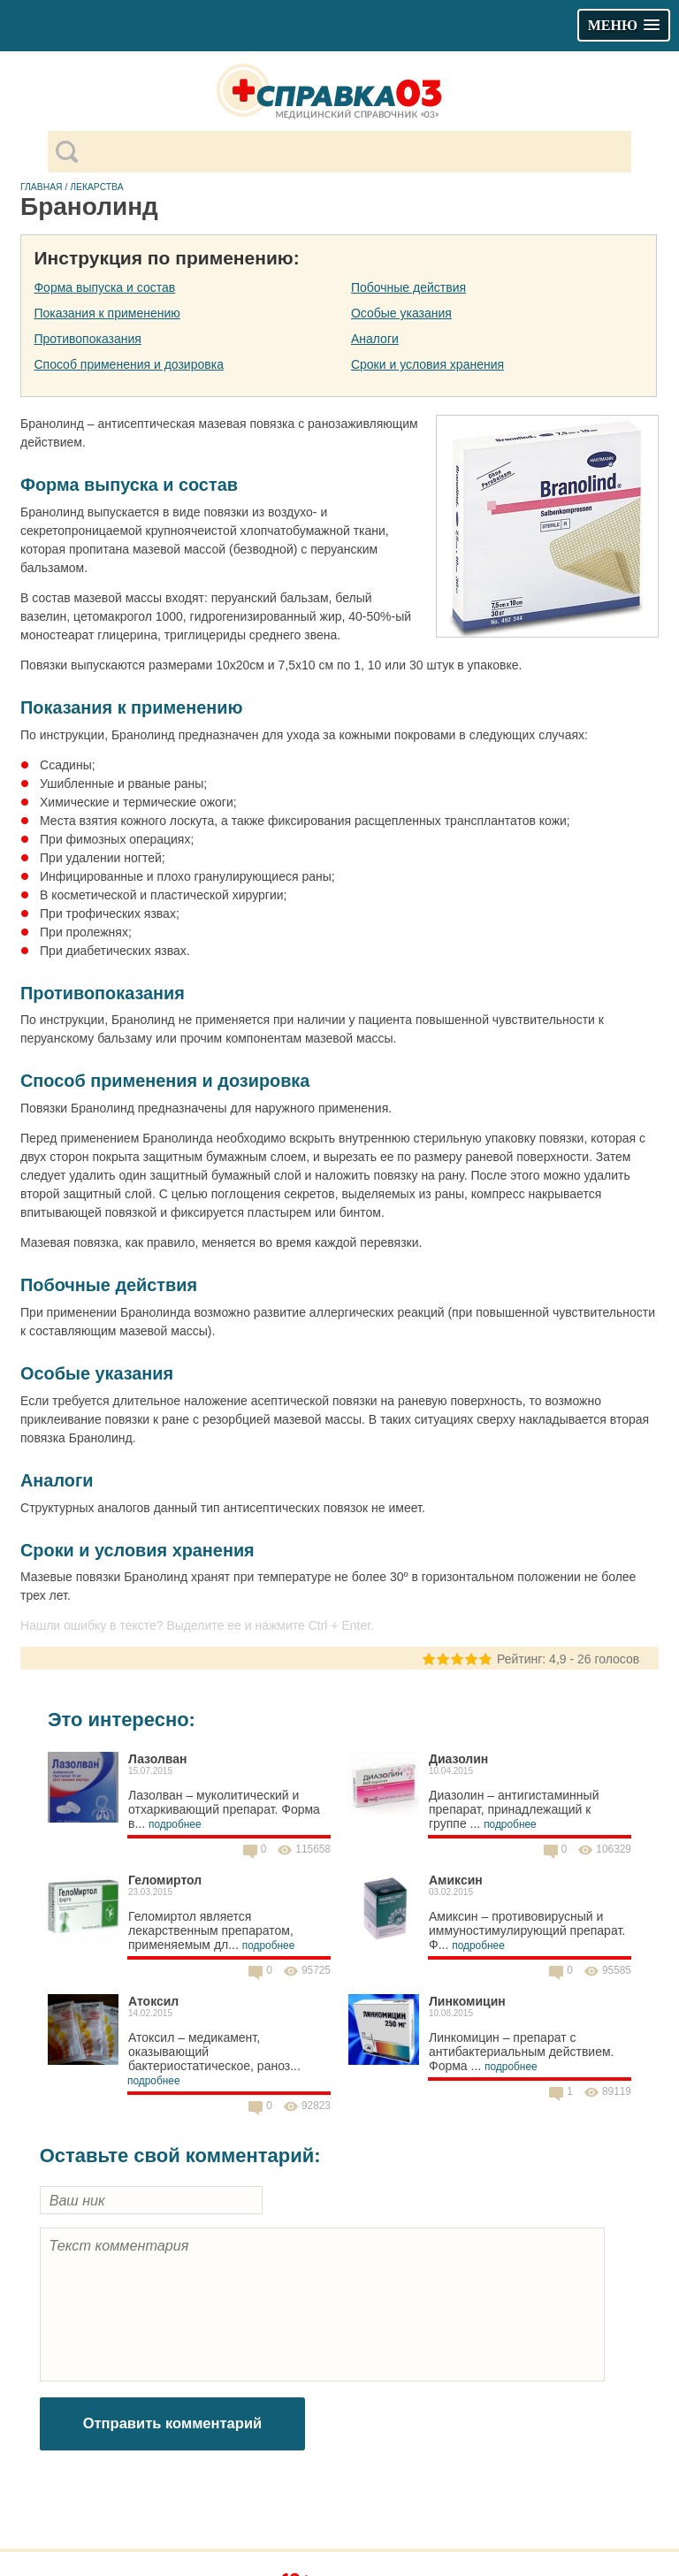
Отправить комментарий (173, 2423)
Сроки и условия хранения (427, 364)
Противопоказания (87, 339)
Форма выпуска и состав (104, 287)
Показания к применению (106, 313)
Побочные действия (408, 287)
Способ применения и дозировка (128, 364)
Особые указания (401, 313)
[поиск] (354, 152)
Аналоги (375, 339)
